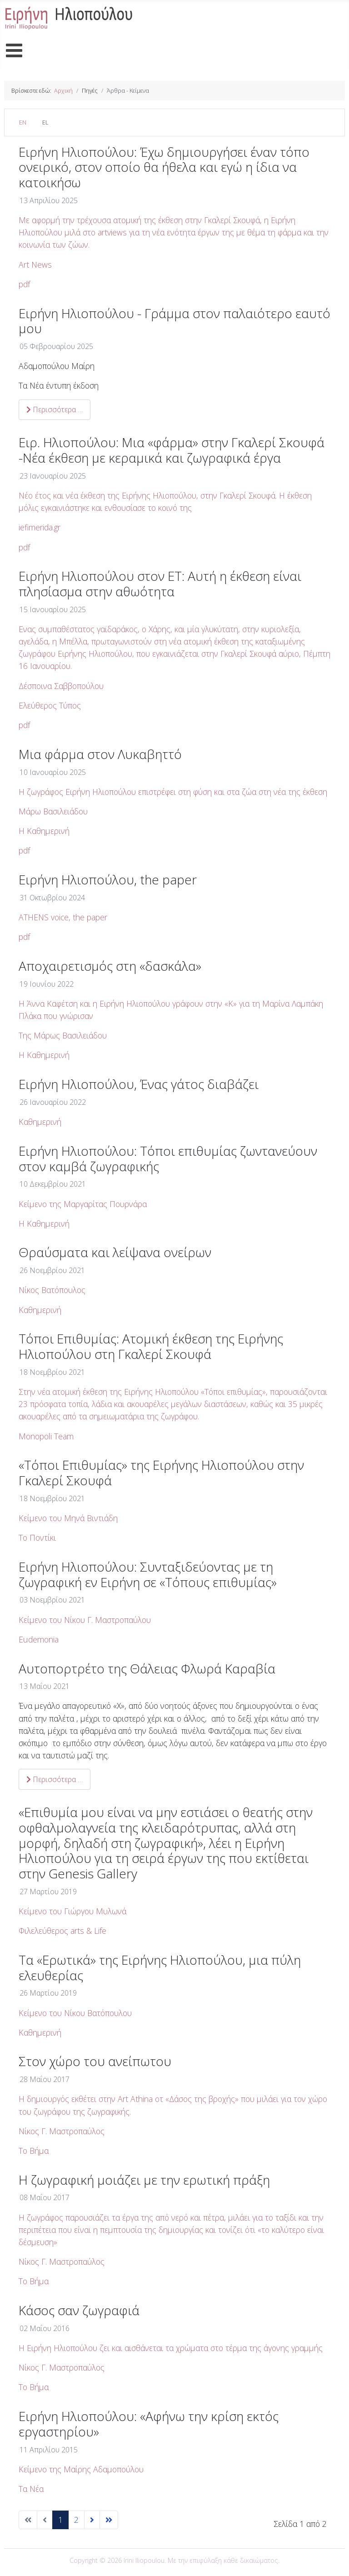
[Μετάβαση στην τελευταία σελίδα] (109, 2520)
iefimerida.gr (39, 527)
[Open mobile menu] (14, 50)
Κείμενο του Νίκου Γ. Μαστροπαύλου (85, 1619)
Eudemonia (39, 1639)
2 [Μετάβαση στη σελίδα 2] (76, 2519)
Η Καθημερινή (44, 830)
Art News (35, 264)
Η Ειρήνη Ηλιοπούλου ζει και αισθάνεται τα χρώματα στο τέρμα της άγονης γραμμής (171, 2347)
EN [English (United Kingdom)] (22, 122)
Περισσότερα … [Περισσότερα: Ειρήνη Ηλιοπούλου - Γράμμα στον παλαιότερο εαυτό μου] (54, 409)
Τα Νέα (32, 2488)
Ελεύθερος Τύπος (51, 705)
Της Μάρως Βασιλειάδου (63, 1035)
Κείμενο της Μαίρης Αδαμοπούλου (81, 2469)
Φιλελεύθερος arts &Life (62, 1930)
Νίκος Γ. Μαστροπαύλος (62, 2131)
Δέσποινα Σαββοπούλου (62, 685)
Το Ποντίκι (37, 1537)
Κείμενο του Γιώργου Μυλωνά (72, 1911)
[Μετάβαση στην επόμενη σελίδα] (92, 2520)
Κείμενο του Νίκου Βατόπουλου (76, 2012)
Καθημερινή (40, 1121)
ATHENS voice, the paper (63, 917)
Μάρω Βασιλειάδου (54, 811)
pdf (24, 284)
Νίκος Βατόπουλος (52, 1289)
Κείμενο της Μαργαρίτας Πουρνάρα (83, 1203)
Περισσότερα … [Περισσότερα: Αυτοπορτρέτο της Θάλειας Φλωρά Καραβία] (54, 1779)
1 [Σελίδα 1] (60, 2519)
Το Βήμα (34, 2150)
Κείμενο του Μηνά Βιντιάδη (68, 1518)
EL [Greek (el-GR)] (45, 122)
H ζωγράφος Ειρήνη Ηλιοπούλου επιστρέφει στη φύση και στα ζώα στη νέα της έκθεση (173, 791)
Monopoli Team (46, 1436)
